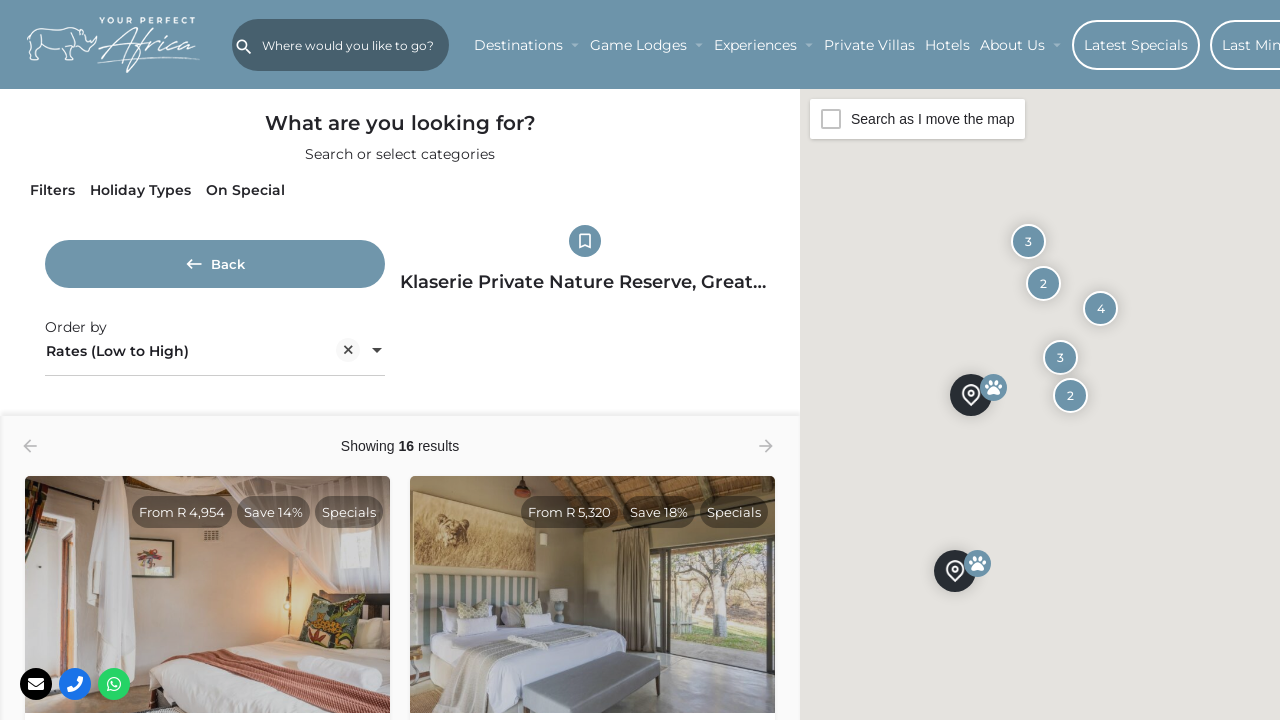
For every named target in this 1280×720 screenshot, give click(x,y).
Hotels (947, 45)
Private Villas (869, 45)
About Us (1012, 45)
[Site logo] (116, 43)
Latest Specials (1136, 45)
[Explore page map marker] (955, 571)
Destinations (518, 45)
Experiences (755, 45)
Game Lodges (638, 45)
